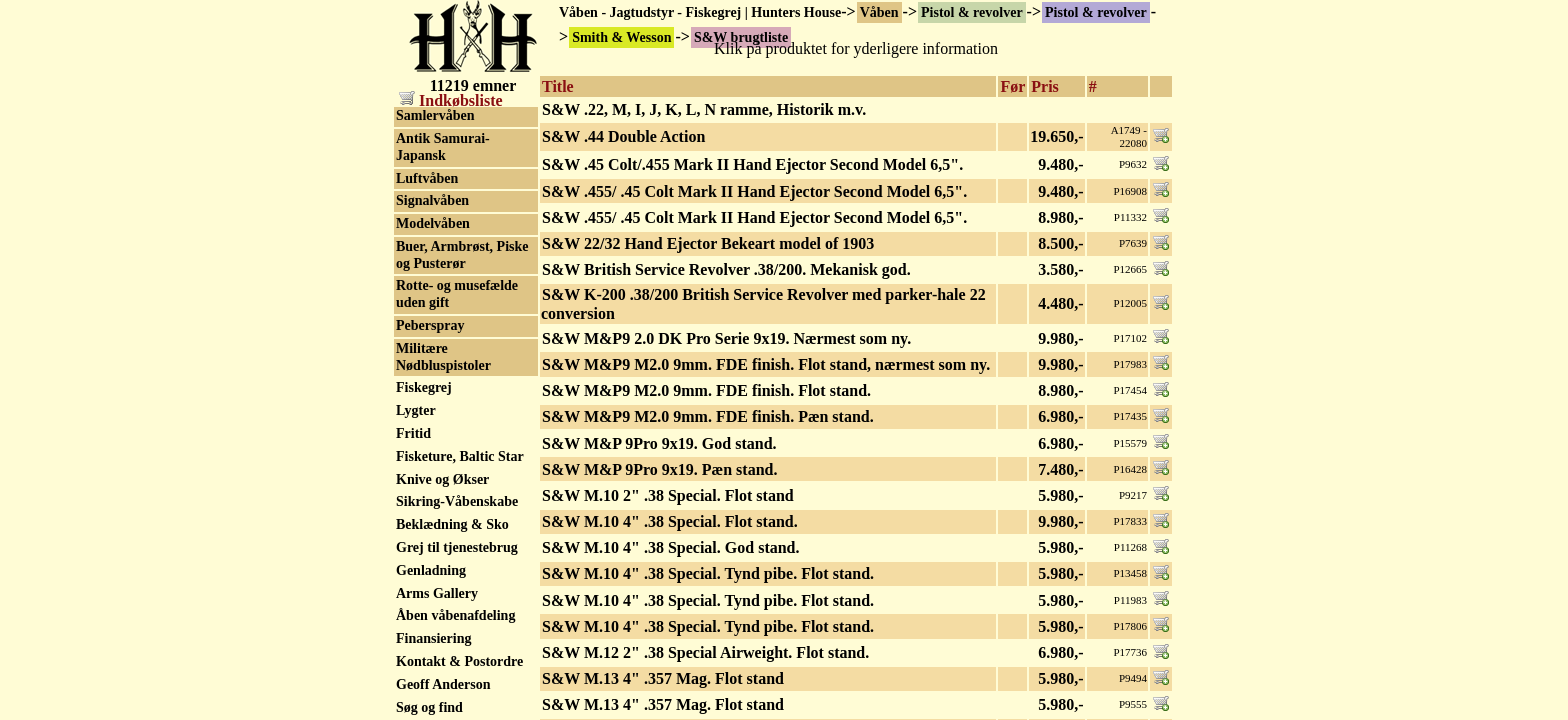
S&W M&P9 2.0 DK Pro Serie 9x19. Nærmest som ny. (726, 338)
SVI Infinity (432, 452)
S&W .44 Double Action (623, 136)
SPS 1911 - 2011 (443, 315)
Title (558, 86)
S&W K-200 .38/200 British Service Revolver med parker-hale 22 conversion (763, 304)
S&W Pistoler (437, 139)
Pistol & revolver (972, 12)
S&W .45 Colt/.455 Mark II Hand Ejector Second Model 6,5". (752, 164)
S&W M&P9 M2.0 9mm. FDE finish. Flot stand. (706, 390)
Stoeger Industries (450, 429)
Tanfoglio (424, 475)
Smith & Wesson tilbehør (445, 239)
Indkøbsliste (451, 100)
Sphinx (417, 270)
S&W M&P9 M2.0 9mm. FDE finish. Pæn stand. (708, 416)
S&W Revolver (441, 185)
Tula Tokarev (435, 651)
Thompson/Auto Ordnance (444, 575)
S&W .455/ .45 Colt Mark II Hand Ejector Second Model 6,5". (754, 191)
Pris (1045, 86)
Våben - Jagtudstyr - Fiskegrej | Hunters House (700, 12)
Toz (406, 629)
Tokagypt (424, 606)
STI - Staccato (438, 407)
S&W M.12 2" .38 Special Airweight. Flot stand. (705, 652)
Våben (879, 12)
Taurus (417, 498)
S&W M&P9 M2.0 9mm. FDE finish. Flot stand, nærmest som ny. (766, 364)
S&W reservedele (448, 162)
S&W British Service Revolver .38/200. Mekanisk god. (726, 269)
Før (1012, 86)
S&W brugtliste (443, 116)
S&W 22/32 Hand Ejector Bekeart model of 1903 (708, 243)
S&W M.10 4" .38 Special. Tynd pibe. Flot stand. (708, 573)
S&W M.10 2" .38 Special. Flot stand (668, 495)
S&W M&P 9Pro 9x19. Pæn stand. (659, 469)
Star (409, 361)
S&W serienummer (454, 207)
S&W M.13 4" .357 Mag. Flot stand (663, 678)
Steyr (412, 384)
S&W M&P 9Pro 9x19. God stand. (659, 443)
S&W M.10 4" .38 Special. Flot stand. (670, 521)
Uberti (415, 674)
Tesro (412, 543)
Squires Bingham (447, 338)
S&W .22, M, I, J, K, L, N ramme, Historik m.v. (704, 109)
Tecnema (422, 521)
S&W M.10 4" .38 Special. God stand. (671, 547)
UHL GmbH (433, 697)
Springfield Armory (455, 293)
